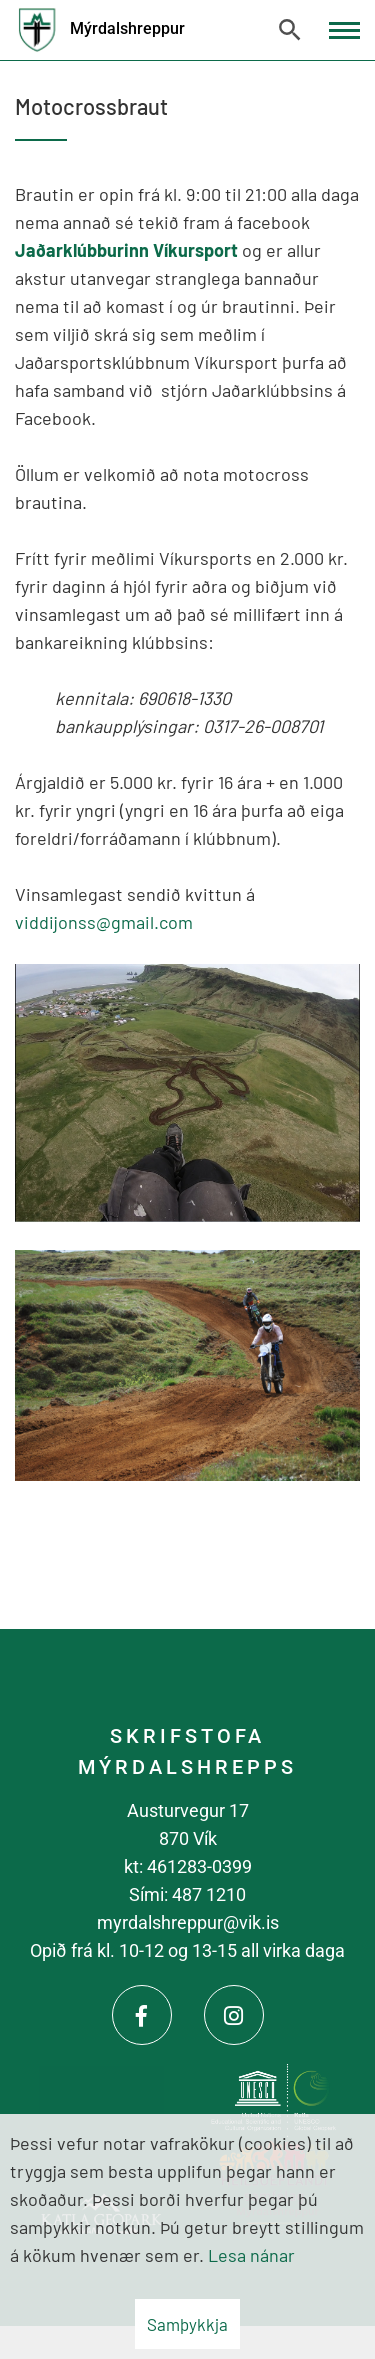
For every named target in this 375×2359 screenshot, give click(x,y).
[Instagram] (234, 2015)
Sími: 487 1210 (187, 1894)
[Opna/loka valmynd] (344, 30)
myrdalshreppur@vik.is (188, 1922)
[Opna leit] (290, 30)
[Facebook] (142, 2015)
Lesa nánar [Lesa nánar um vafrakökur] (251, 2255)
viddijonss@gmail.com (104, 922)
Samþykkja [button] (187, 2324)
